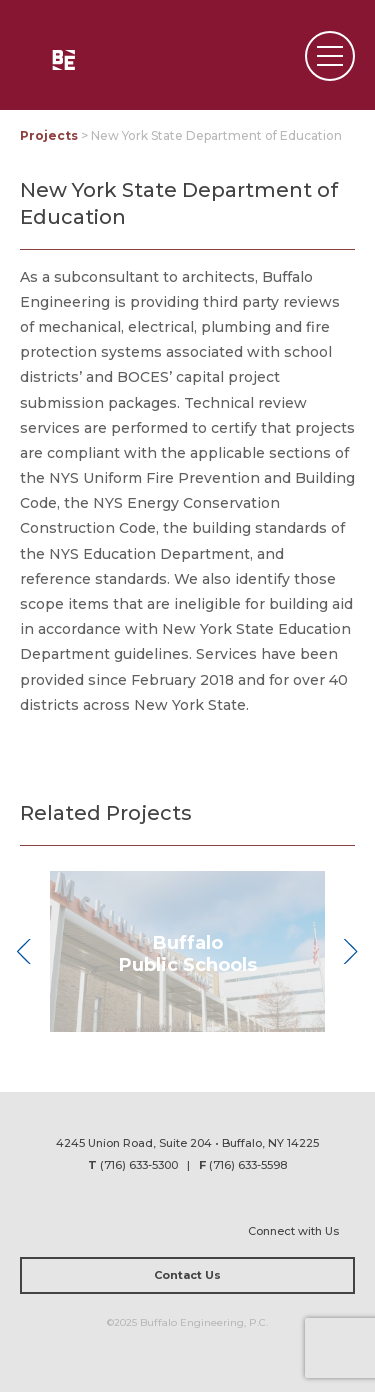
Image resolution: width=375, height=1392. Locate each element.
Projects (49, 135)
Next (350, 952)
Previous (25, 952)
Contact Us (187, 1275)
